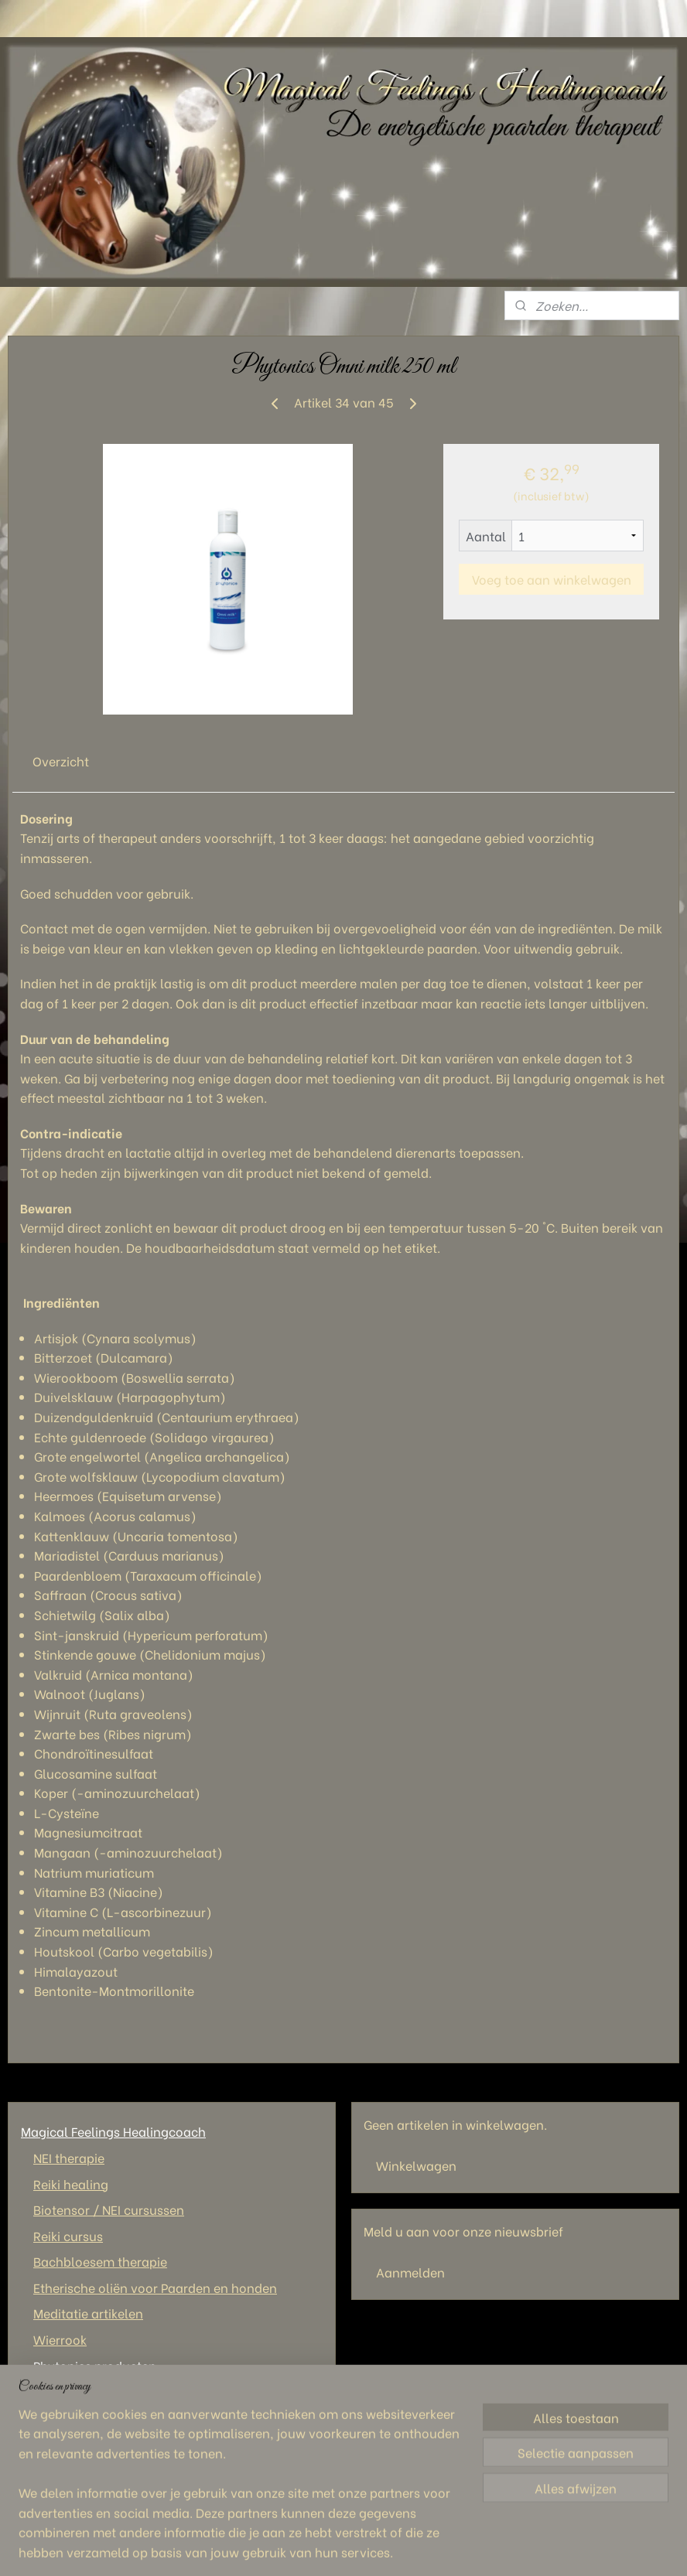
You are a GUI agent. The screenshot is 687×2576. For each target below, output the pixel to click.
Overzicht (60, 760)
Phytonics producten (94, 2365)
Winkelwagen (416, 2165)
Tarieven (46, 2442)
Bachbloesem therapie (100, 2261)
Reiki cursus (68, 2235)
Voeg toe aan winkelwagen (551, 579)
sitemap (325, 2547)
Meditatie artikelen (88, 2313)
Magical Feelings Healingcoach (113, 2131)
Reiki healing (70, 2183)
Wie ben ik (51, 2417)
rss (354, 2547)
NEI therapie (68, 2157)
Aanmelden (410, 2272)
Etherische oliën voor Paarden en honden (155, 2287)
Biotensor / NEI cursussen (108, 2209)
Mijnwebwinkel (541, 2547)
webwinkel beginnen (409, 2547)
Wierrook (60, 2339)
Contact (45, 2391)
